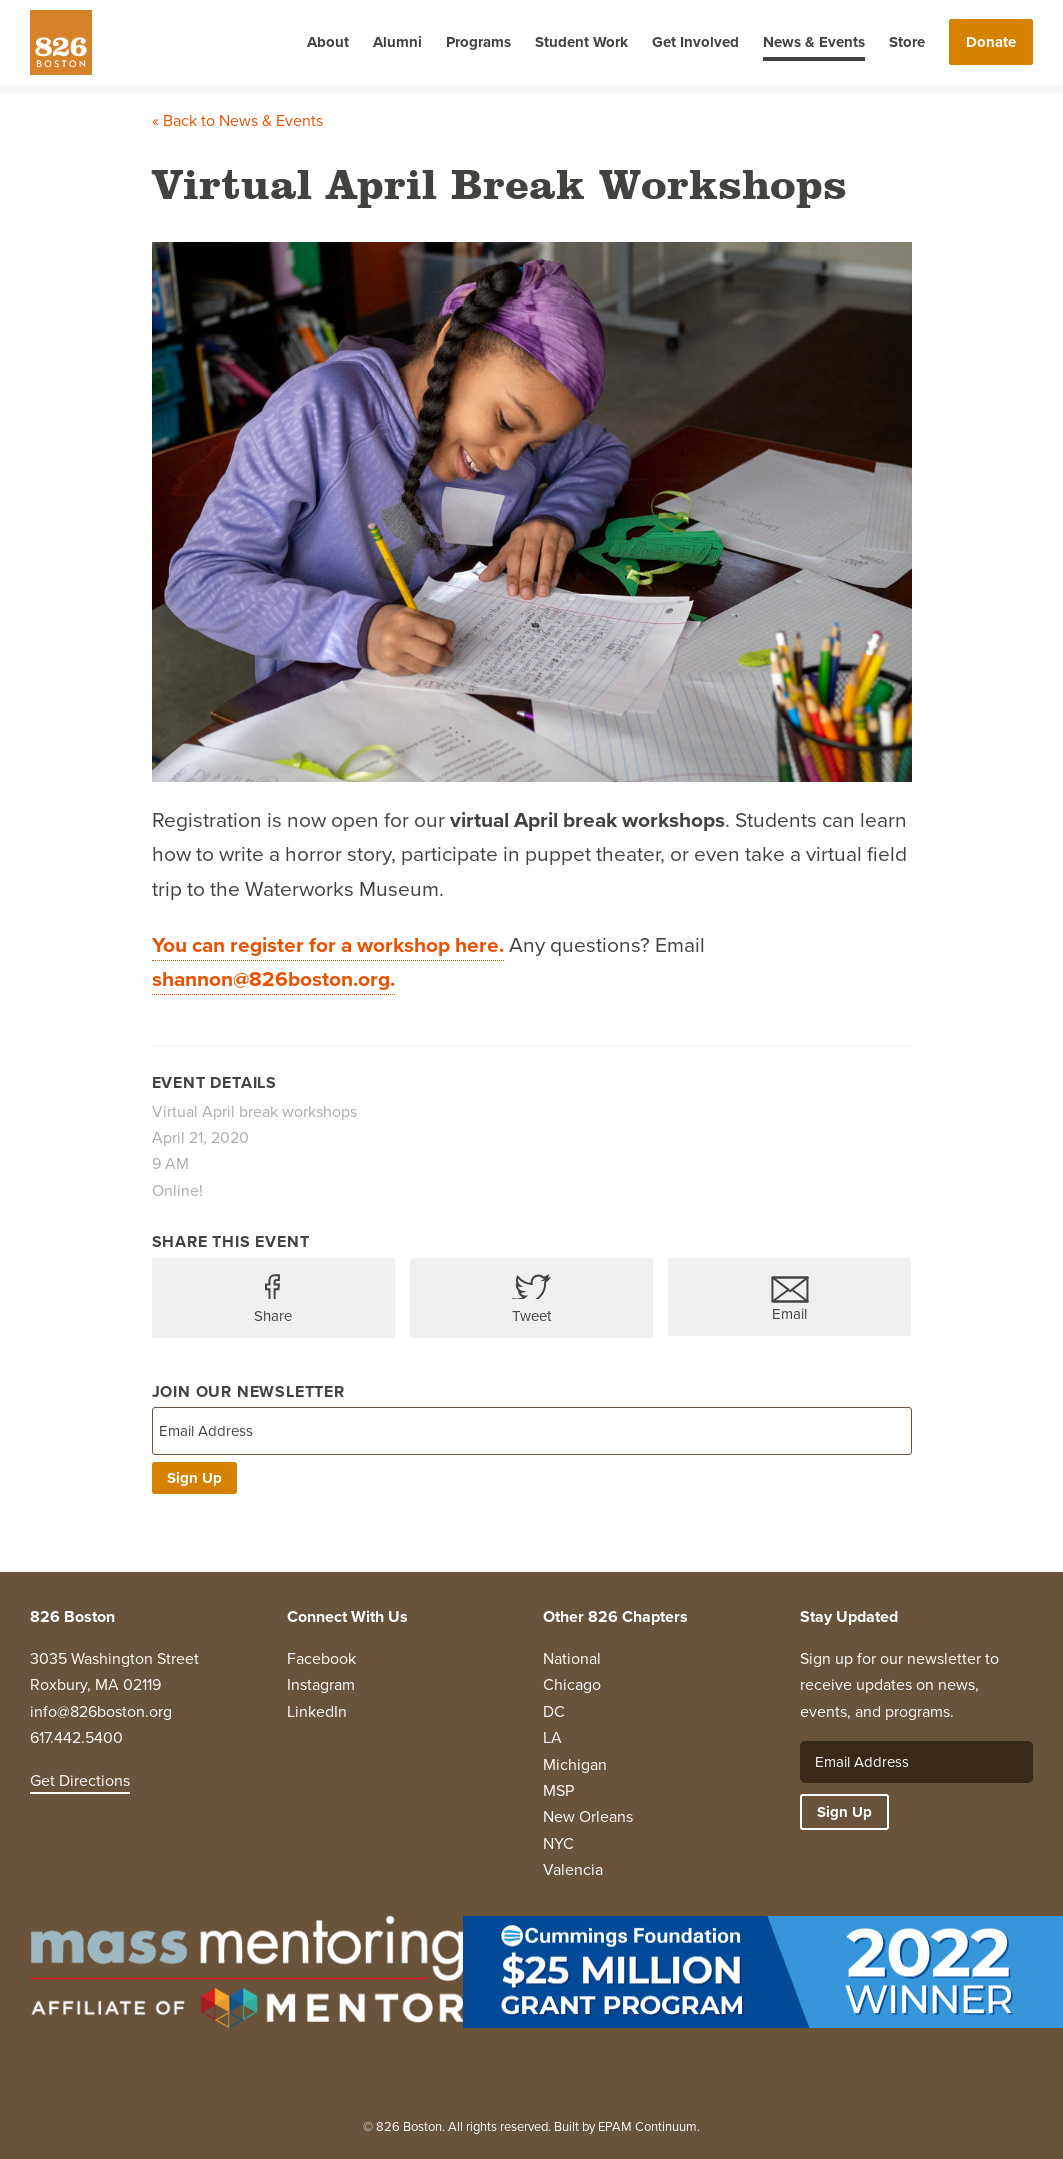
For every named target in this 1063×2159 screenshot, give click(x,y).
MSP (558, 1790)
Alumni (397, 42)
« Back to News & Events (237, 120)
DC (554, 1711)
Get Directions (80, 1780)
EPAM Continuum (647, 2126)
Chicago (572, 1684)
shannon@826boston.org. (273, 978)
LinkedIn (317, 1711)
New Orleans (588, 1816)
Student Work (581, 42)
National (572, 1658)
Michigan (575, 1764)
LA (552, 1737)
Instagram (321, 1684)
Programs (478, 42)
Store (907, 42)
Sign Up (194, 1478)
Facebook (321, 1658)
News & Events (814, 42)
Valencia (573, 1869)
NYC (558, 1843)
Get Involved (695, 42)
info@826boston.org (101, 1711)
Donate (991, 42)
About (328, 42)
